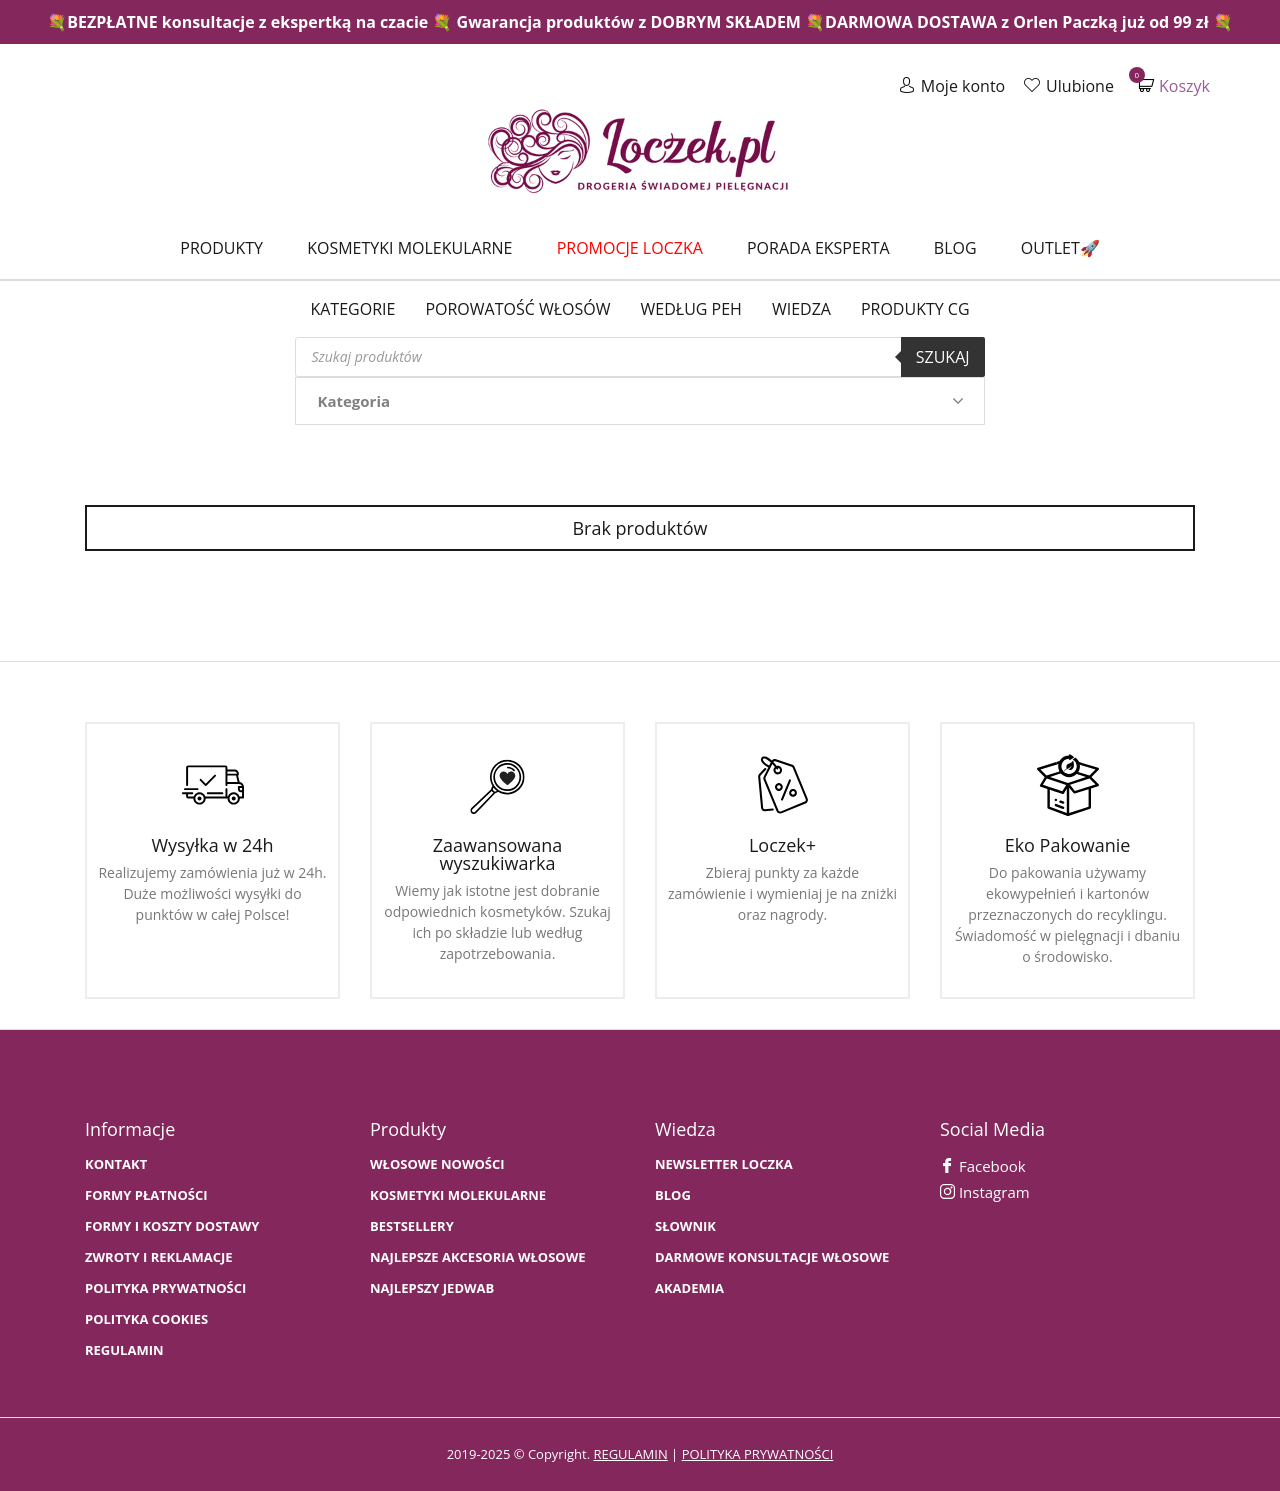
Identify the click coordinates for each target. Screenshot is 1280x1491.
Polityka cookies (146, 1319)
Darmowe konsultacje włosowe (772, 1257)
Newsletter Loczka (724, 1164)
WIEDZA (801, 309)
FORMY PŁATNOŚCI (146, 1195)
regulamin (630, 1454)
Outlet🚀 (1060, 248)
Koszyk (1174, 85)
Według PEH (691, 309)
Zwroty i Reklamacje (159, 1257)
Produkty (221, 248)
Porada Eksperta (818, 248)
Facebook (983, 1166)
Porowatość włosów (517, 309)
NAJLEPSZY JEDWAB (432, 1288)
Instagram (985, 1192)
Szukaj (943, 357)
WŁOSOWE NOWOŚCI (437, 1164)
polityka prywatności (758, 1454)
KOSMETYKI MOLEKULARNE (458, 1195)
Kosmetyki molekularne (409, 248)
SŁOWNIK (685, 1226)
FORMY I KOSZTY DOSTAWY (172, 1226)
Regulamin (124, 1350)
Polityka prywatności (165, 1288)
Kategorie (352, 309)
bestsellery (412, 1226)
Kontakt (116, 1164)
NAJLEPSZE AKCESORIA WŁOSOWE (478, 1257)
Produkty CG (915, 309)
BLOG (673, 1195)
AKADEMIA (689, 1288)
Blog (955, 248)
